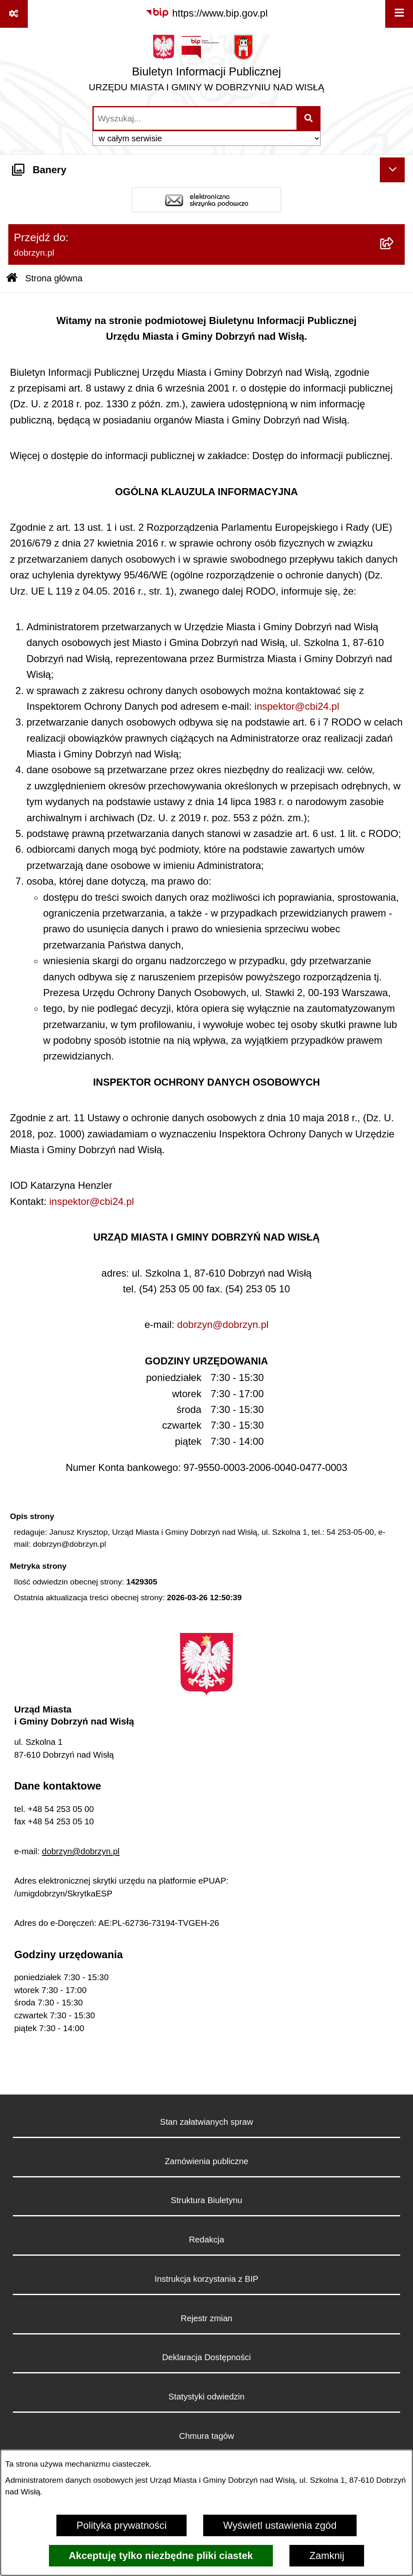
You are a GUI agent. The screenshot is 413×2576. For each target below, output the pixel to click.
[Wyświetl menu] (399, 14)
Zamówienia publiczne (206, 2161)
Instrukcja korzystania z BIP (206, 2278)
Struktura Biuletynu (206, 2200)
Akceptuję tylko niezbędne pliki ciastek (161, 2555)
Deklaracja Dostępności (206, 2357)
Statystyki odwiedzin (206, 2396)
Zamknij (326, 2555)
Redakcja (206, 2239)
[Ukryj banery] (392, 169)
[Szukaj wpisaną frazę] (309, 118)
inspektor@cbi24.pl (297, 706)
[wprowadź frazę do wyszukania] (195, 118)
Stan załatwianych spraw (206, 2121)
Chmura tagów (206, 2436)
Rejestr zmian (207, 2318)
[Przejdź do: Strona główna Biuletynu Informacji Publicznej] (12, 279)
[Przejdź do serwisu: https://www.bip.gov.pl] (206, 13)
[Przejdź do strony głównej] (206, 66)
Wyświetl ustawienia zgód (279, 2525)
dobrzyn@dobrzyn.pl (222, 1324)
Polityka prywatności (121, 2525)
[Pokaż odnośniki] (14, 14)
